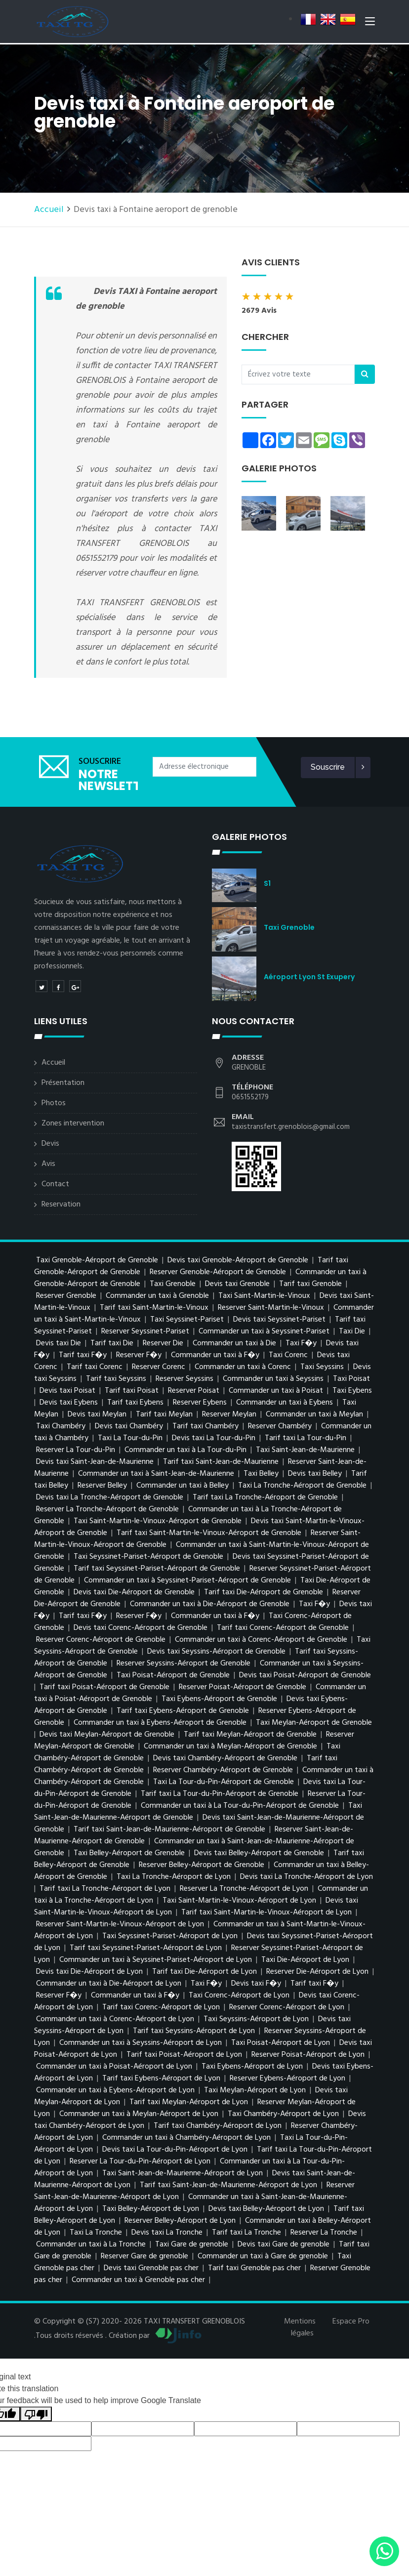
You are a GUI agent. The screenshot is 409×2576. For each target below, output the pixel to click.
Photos (53, 1103)
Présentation (62, 1083)
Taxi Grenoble (289, 927)
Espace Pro (350, 2321)
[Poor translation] (36, 2414)
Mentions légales (300, 2327)
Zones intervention (72, 1123)
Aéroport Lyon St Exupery (309, 977)
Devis (50, 1143)
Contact (55, 1184)
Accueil (49, 210)
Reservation (61, 1204)
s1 (267, 883)
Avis (48, 1164)
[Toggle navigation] (370, 24)
